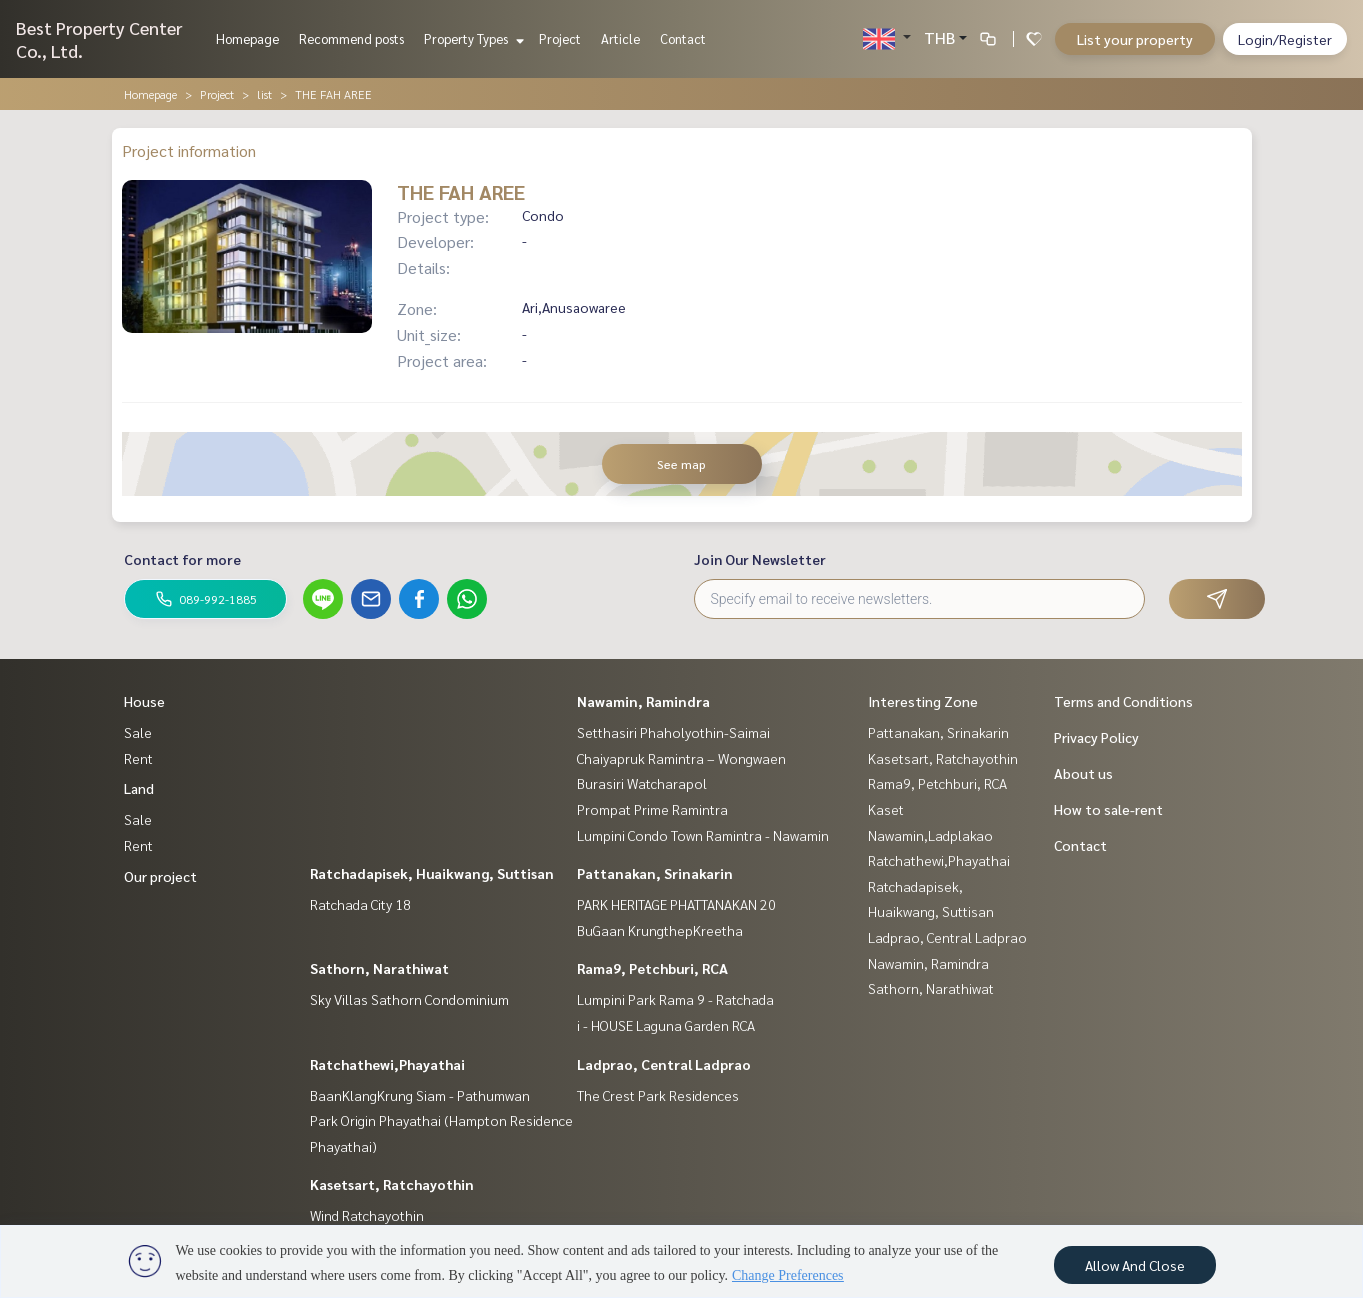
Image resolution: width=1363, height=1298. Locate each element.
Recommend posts (351, 38)
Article (620, 38)
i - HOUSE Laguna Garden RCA (666, 1025)
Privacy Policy (1096, 737)
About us (1083, 773)
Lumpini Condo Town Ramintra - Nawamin (703, 835)
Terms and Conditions (1123, 701)
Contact (683, 38)
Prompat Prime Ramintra (652, 809)
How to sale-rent (1108, 809)
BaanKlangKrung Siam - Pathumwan (420, 1095)
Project (560, 38)
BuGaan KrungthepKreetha (660, 930)
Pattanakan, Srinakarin (655, 873)
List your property (1135, 39)
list (264, 94)
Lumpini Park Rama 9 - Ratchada (675, 999)
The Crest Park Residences (658, 1095)
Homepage (247, 38)
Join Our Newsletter (760, 559)
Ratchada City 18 (360, 904)
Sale (138, 732)
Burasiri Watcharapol (642, 783)
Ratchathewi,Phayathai (387, 1064)
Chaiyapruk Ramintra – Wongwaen (681, 758)
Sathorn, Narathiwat (379, 968)
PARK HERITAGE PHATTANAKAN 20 (676, 904)
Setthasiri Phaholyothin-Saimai (673, 732)
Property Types (471, 38)
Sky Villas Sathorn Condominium (409, 999)
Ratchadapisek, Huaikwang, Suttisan (432, 873)
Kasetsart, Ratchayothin (392, 1184)
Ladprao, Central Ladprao (664, 1064)
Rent (138, 758)
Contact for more (182, 559)
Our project (160, 876)
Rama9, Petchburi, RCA (652, 968)
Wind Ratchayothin (367, 1215)
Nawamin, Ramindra (643, 701)
